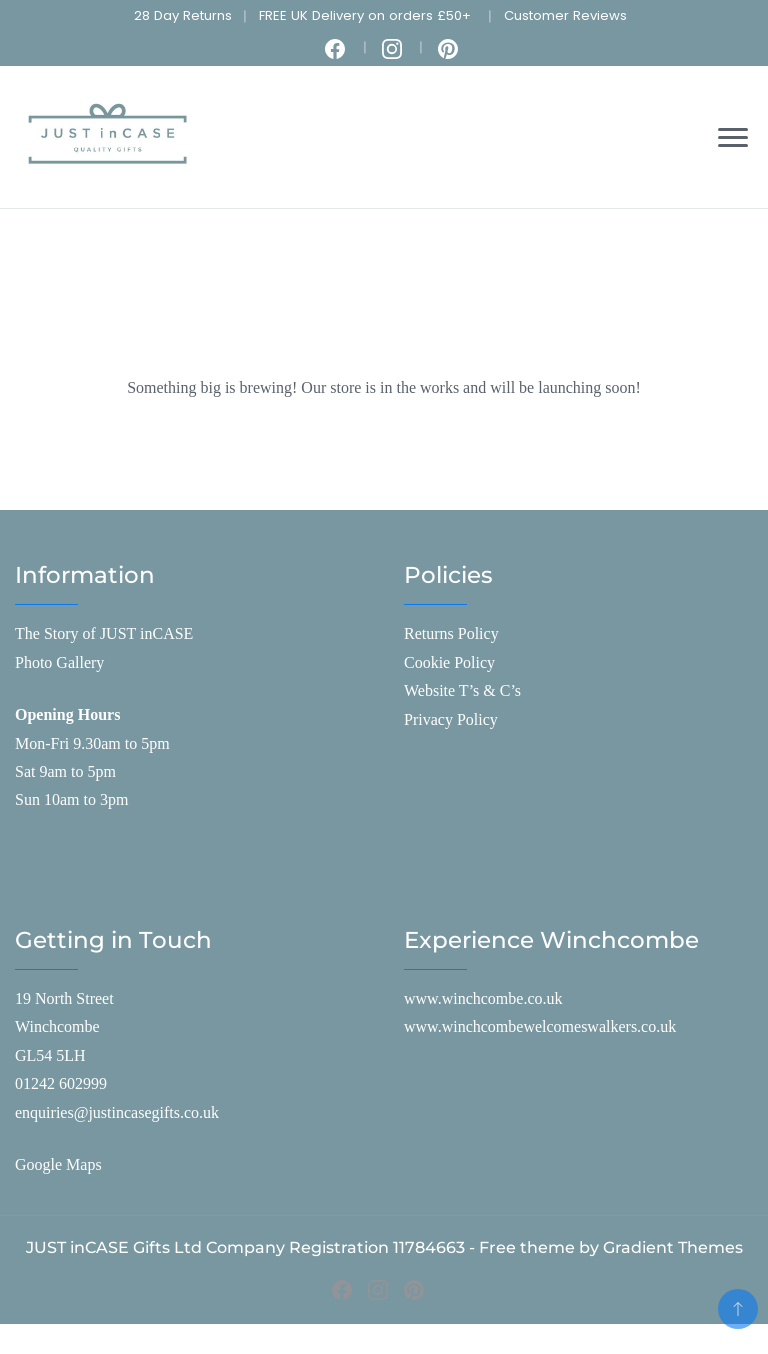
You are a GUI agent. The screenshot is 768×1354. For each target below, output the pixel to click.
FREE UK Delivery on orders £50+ (365, 15)
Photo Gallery (59, 662)
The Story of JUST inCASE (104, 633)
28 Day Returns (183, 15)
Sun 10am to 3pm (71, 799)
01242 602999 (61, 1083)
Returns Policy (451, 633)
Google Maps (58, 1164)
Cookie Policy (449, 662)
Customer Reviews (565, 15)
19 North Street (64, 998)
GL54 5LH (50, 1055)
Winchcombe (57, 1026)
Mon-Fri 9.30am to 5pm (92, 743)
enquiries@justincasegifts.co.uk (117, 1112)
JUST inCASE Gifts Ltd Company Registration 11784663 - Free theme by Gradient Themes (384, 1247)
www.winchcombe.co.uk (483, 998)
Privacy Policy (451, 719)
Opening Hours (67, 714)
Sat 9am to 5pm (65, 771)
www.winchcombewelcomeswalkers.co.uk (540, 1026)
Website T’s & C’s (462, 690)
